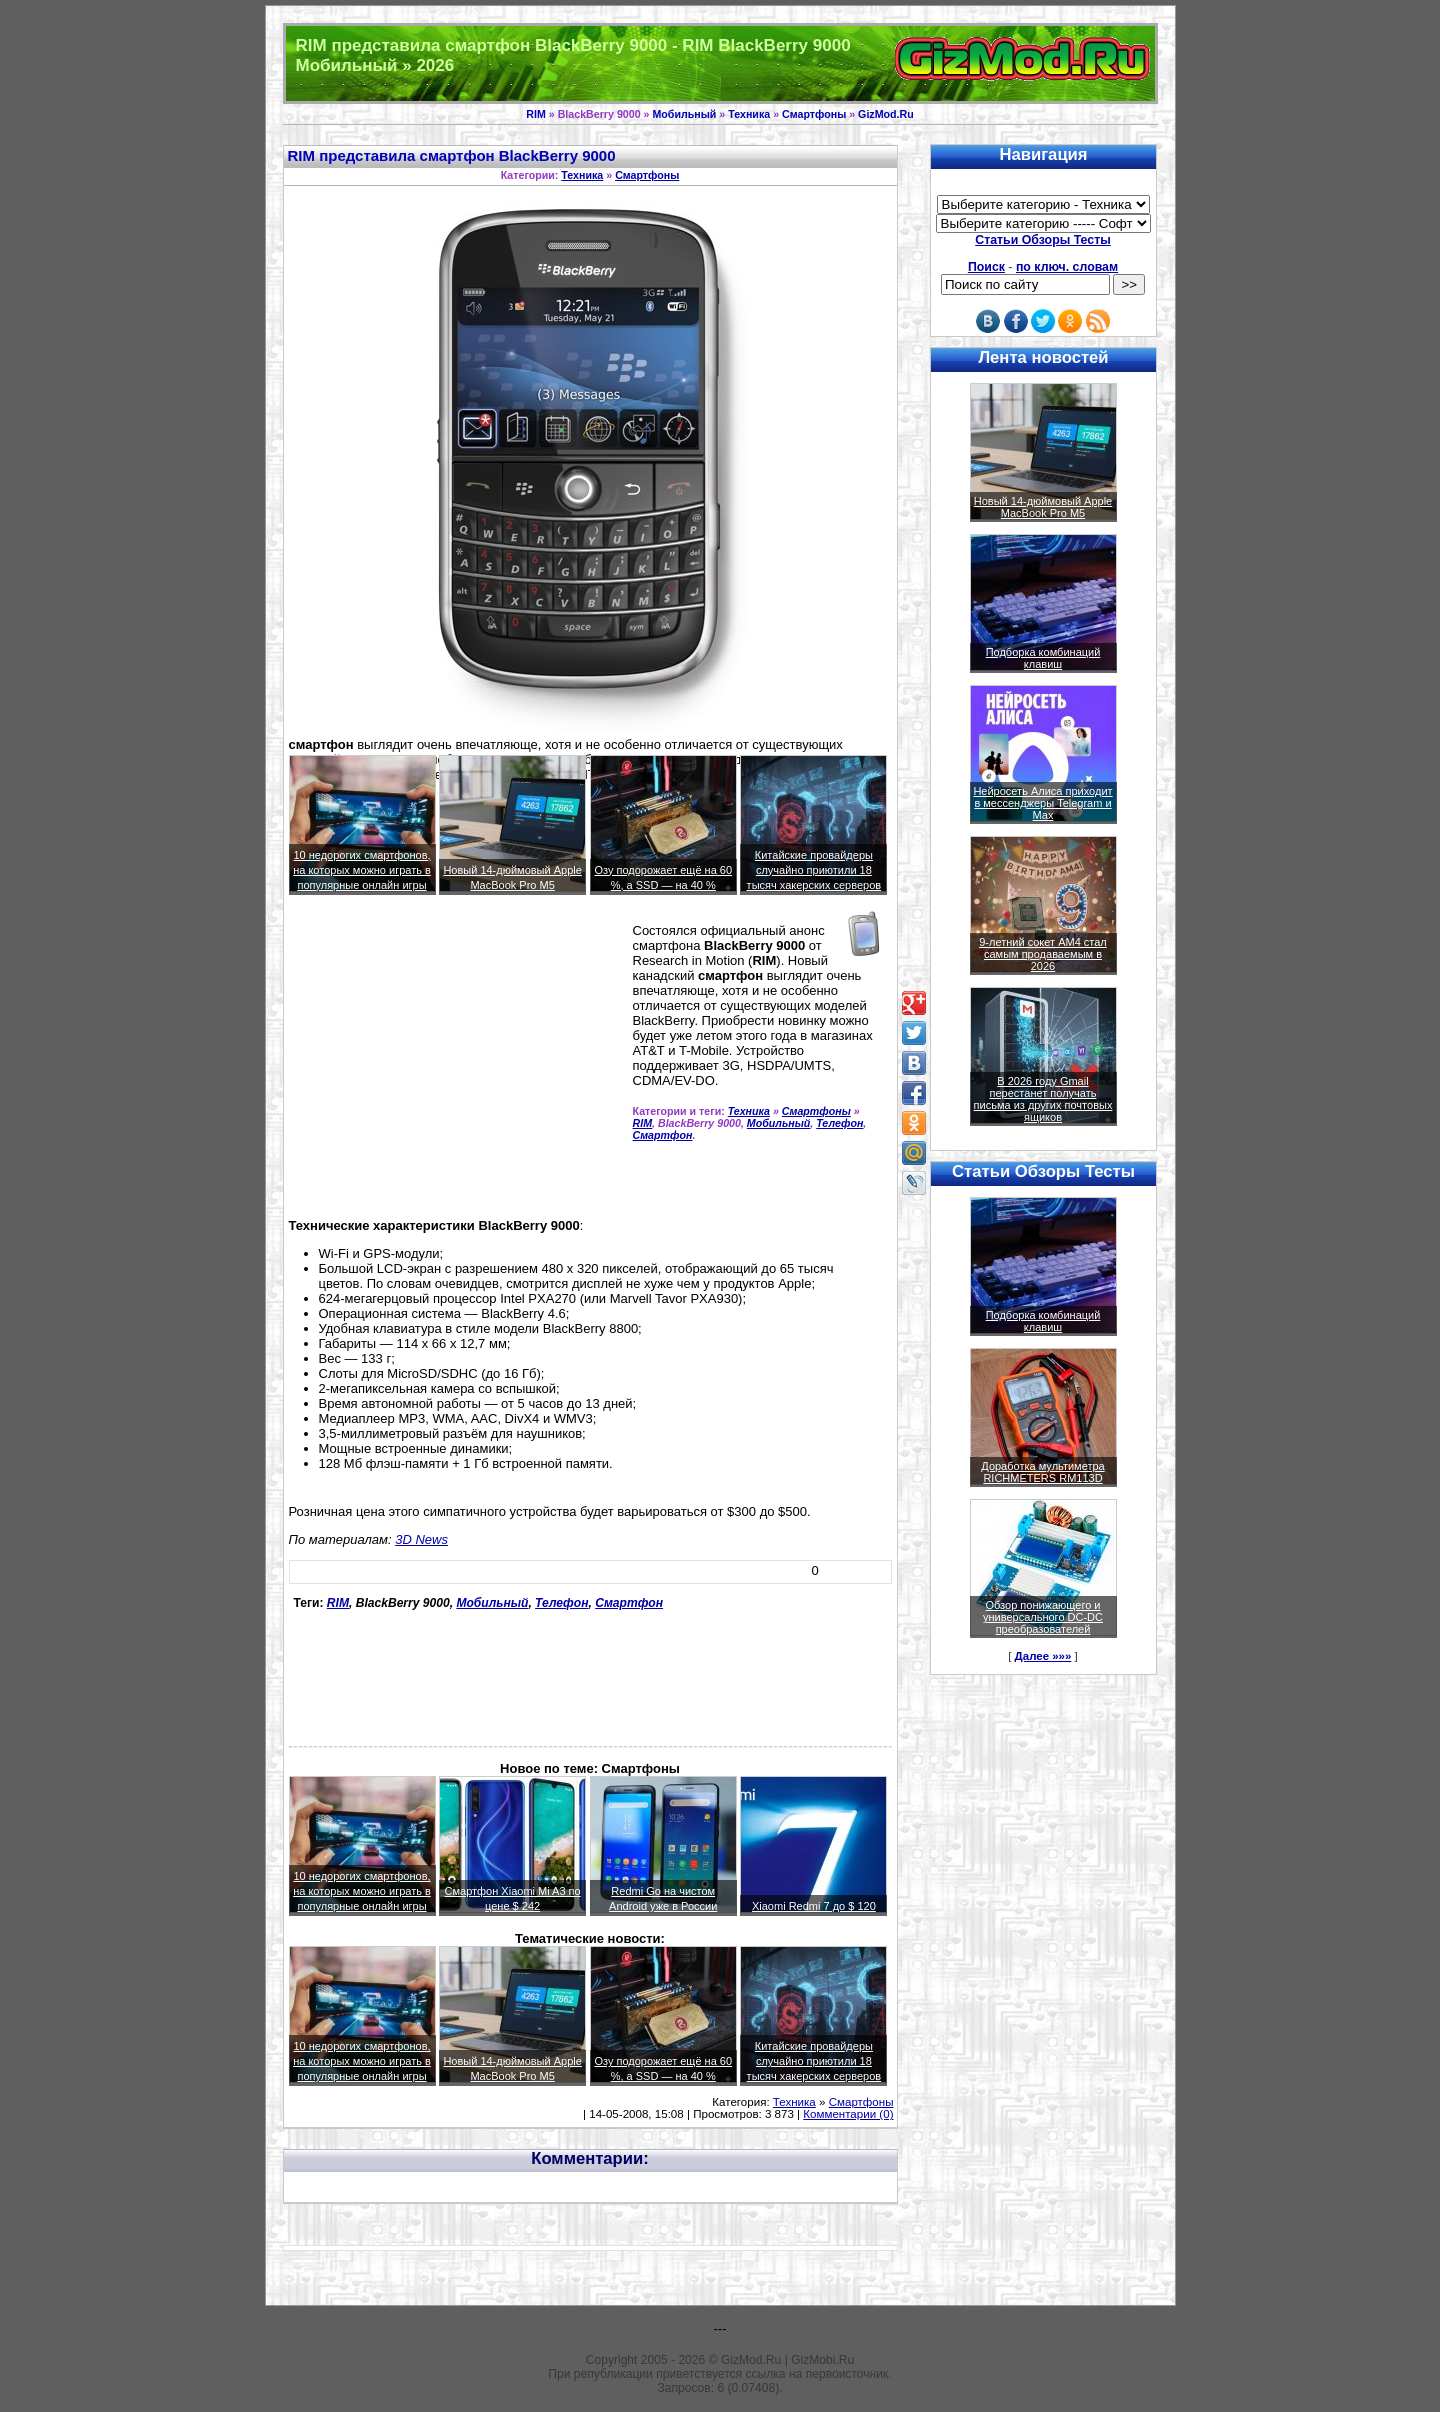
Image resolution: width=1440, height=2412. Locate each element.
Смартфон (663, 1135)
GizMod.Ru (886, 114)
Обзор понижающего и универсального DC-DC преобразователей (1043, 1617)
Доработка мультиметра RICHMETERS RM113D (1042, 1472)
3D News (421, 1539)
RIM (536, 114)
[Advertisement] (457, 1065)
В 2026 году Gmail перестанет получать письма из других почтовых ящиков (1043, 1099)
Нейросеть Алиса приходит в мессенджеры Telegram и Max (1042, 803)
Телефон (839, 1123)
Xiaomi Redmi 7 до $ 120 (814, 1906)
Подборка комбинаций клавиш (1043, 658)
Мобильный (684, 114)
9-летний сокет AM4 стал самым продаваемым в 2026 (1043, 954)
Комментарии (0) (848, 2114)
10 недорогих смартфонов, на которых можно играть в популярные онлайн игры (362, 870)
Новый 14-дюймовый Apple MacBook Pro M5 (1043, 507)
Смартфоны (814, 114)
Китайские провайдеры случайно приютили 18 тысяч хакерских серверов (814, 870)
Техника (749, 114)
